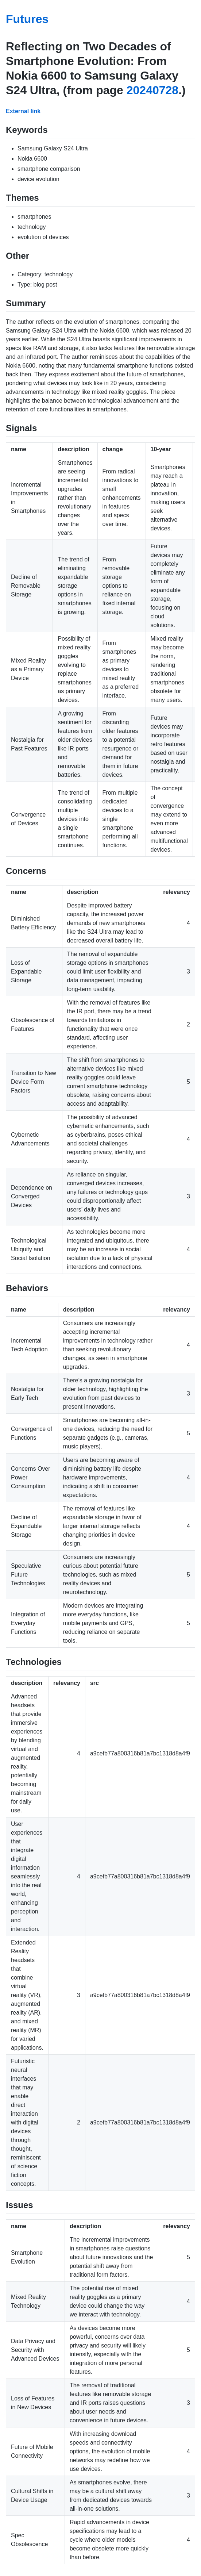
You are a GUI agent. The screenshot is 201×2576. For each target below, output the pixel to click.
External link (23, 111)
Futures (27, 19)
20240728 (152, 90)
